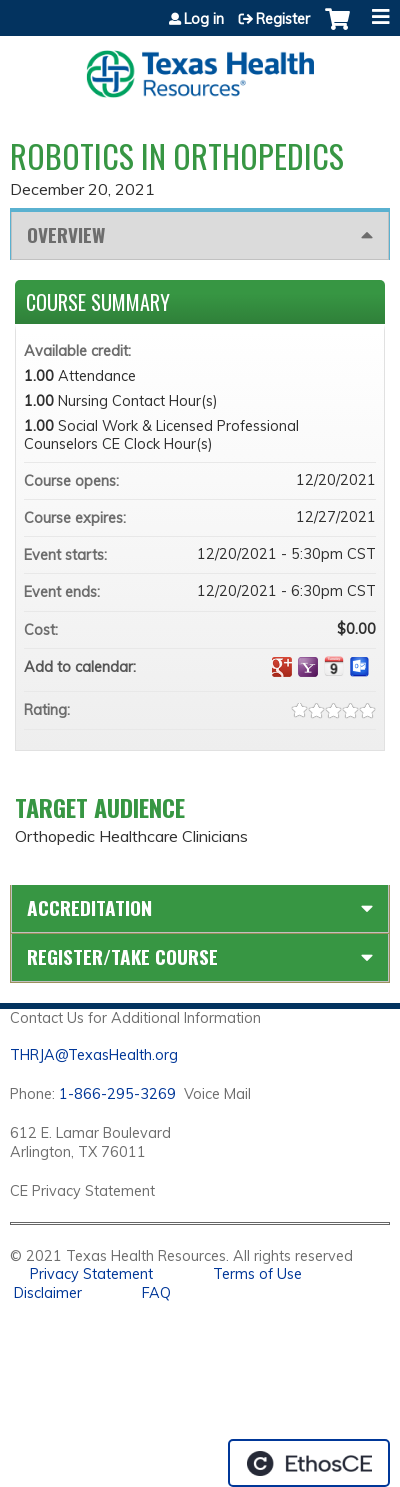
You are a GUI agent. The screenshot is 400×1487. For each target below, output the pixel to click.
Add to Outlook (360, 667)
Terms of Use (257, 1274)
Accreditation (89, 907)
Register (283, 19)
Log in (204, 19)
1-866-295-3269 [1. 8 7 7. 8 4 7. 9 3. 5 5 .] (117, 1094)
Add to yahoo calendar (308, 667)
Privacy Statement (91, 1274)
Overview (66, 234)
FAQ (156, 1293)
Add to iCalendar (334, 666)
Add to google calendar (282, 667)
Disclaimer (48, 1293)
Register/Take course (122, 956)
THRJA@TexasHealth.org (94, 1055)
